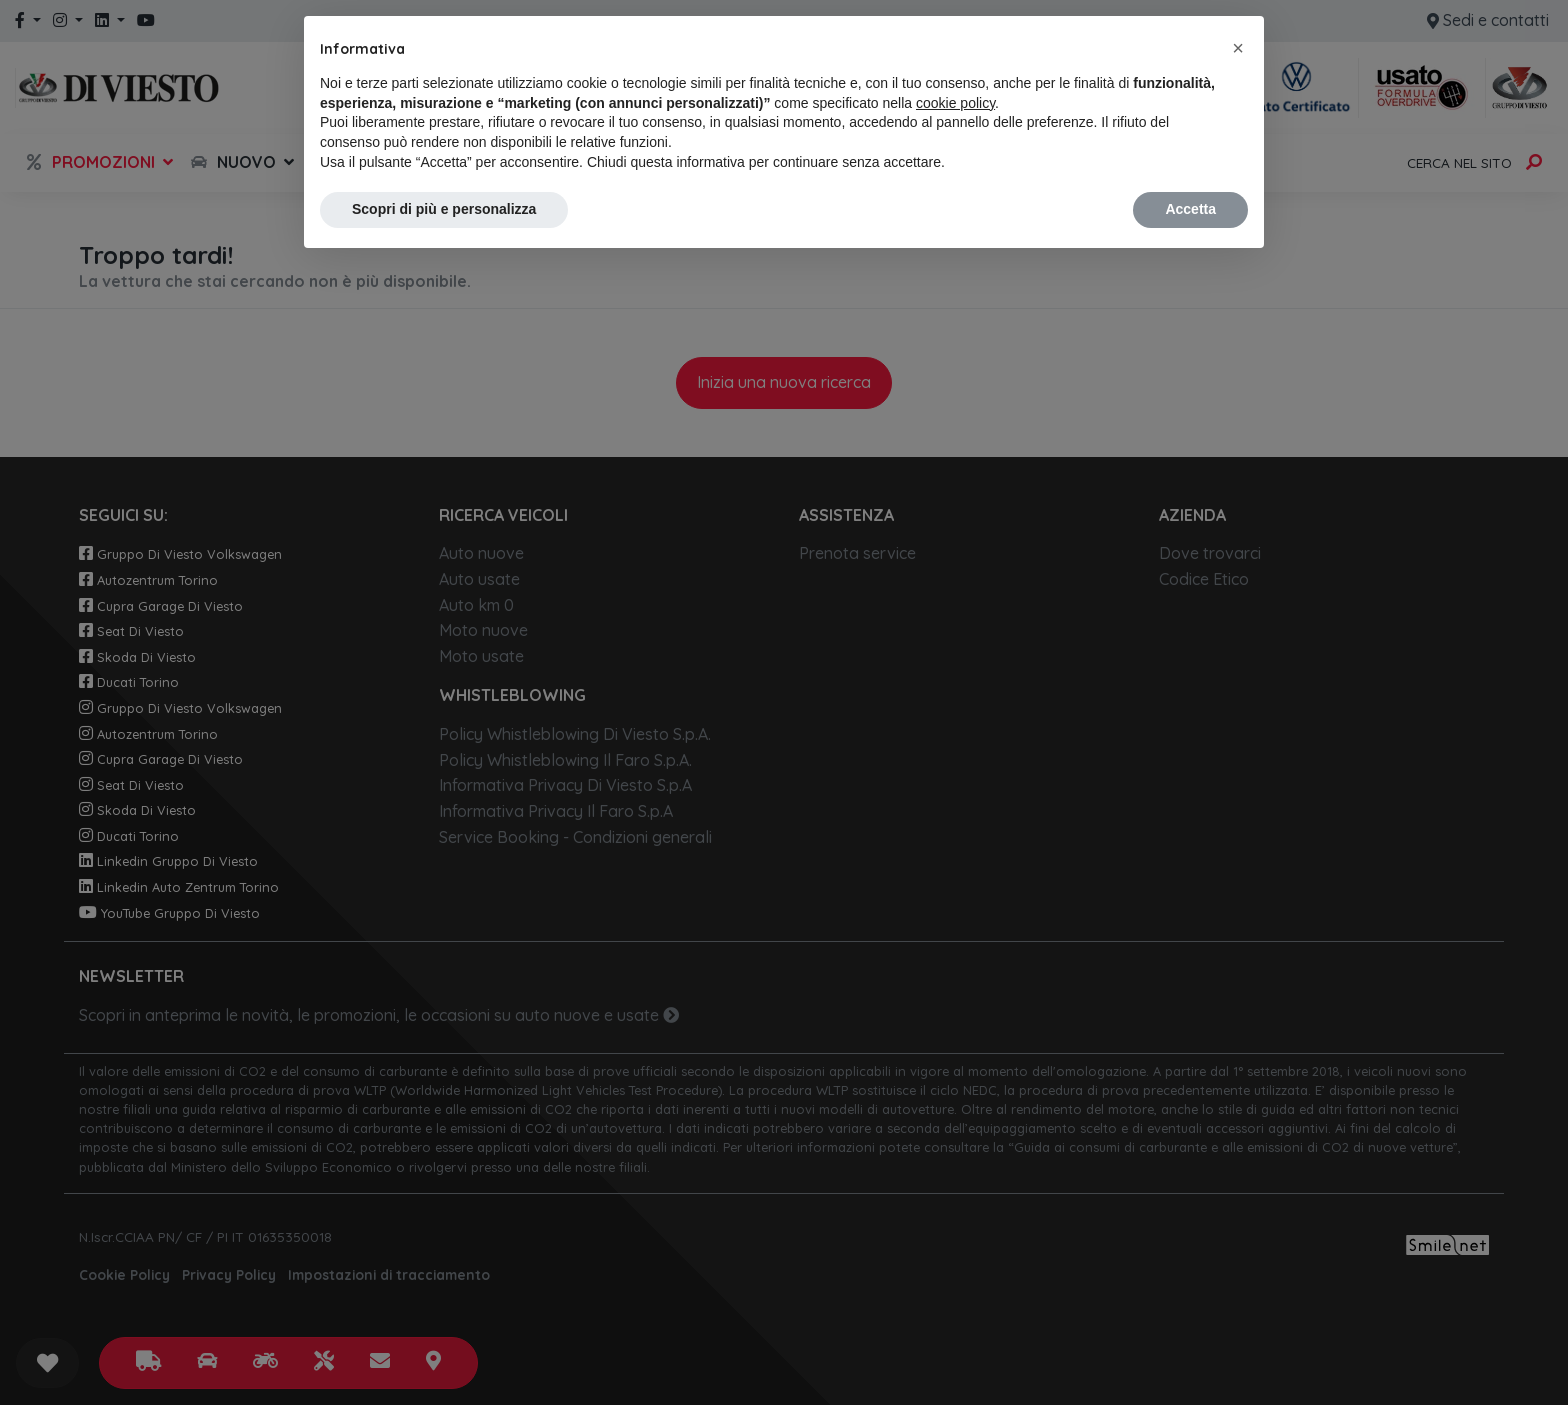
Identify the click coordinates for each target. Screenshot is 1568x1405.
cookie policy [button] (955, 103)
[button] (1238, 48)
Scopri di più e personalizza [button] (444, 209)
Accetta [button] (1190, 209)
